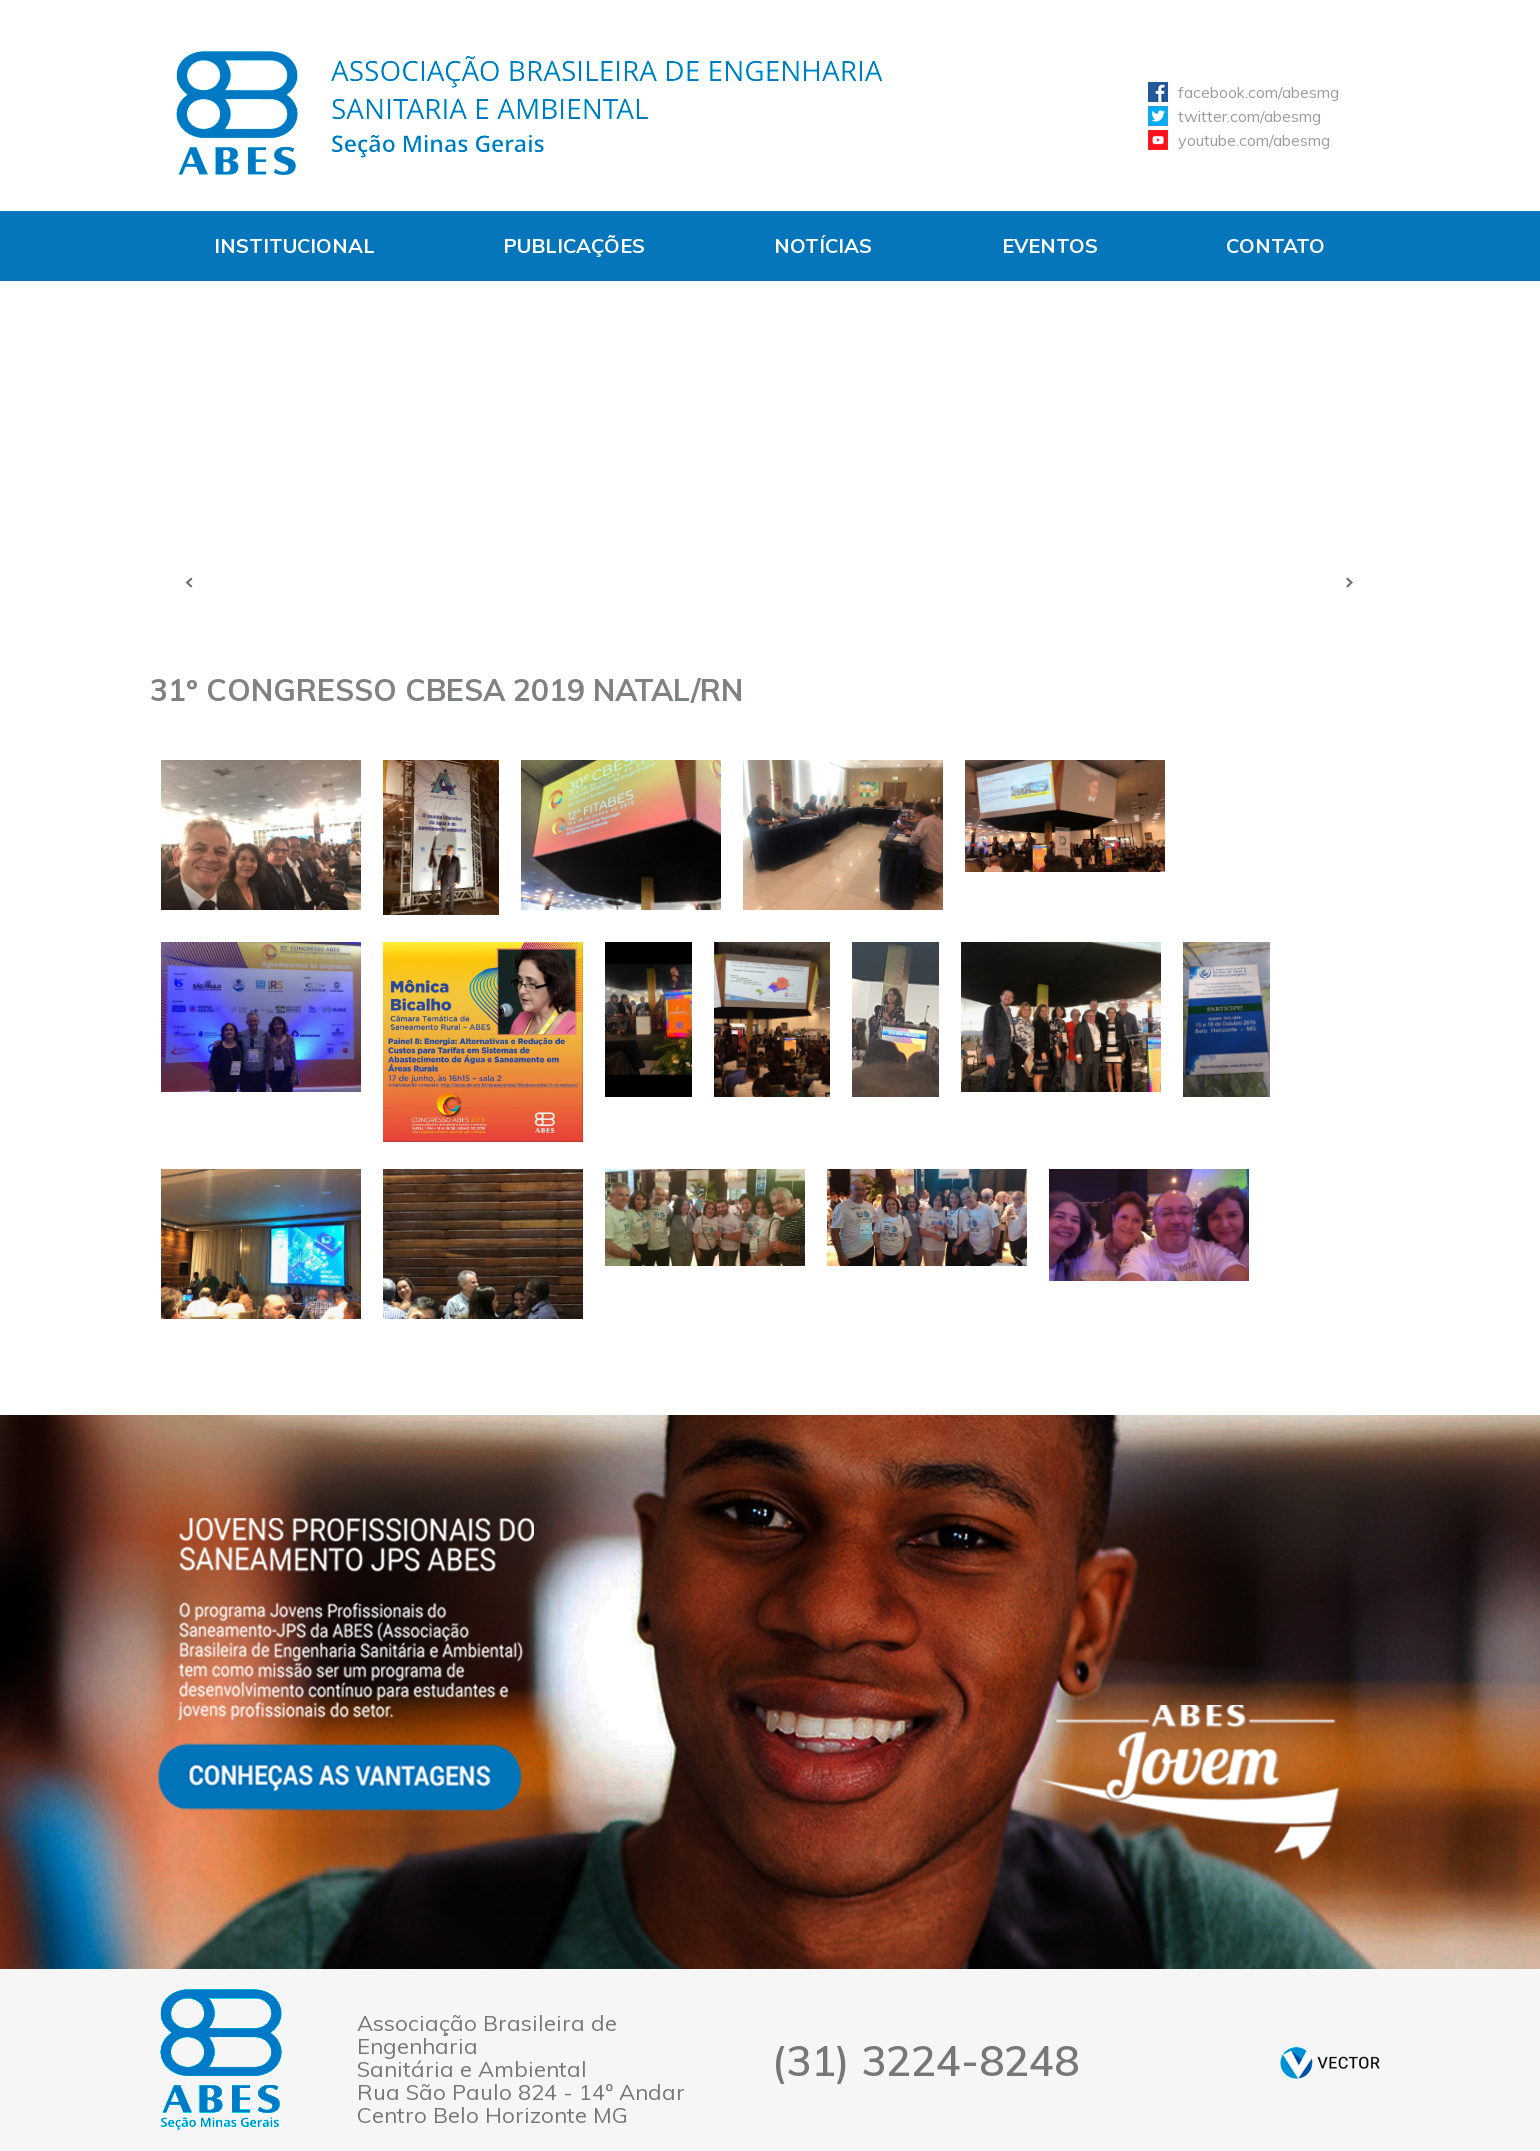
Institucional (294, 245)
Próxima (1350, 582)
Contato (1275, 245)
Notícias (823, 245)
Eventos (1050, 245)
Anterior (190, 582)
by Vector (1330, 2062)
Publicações (574, 245)
